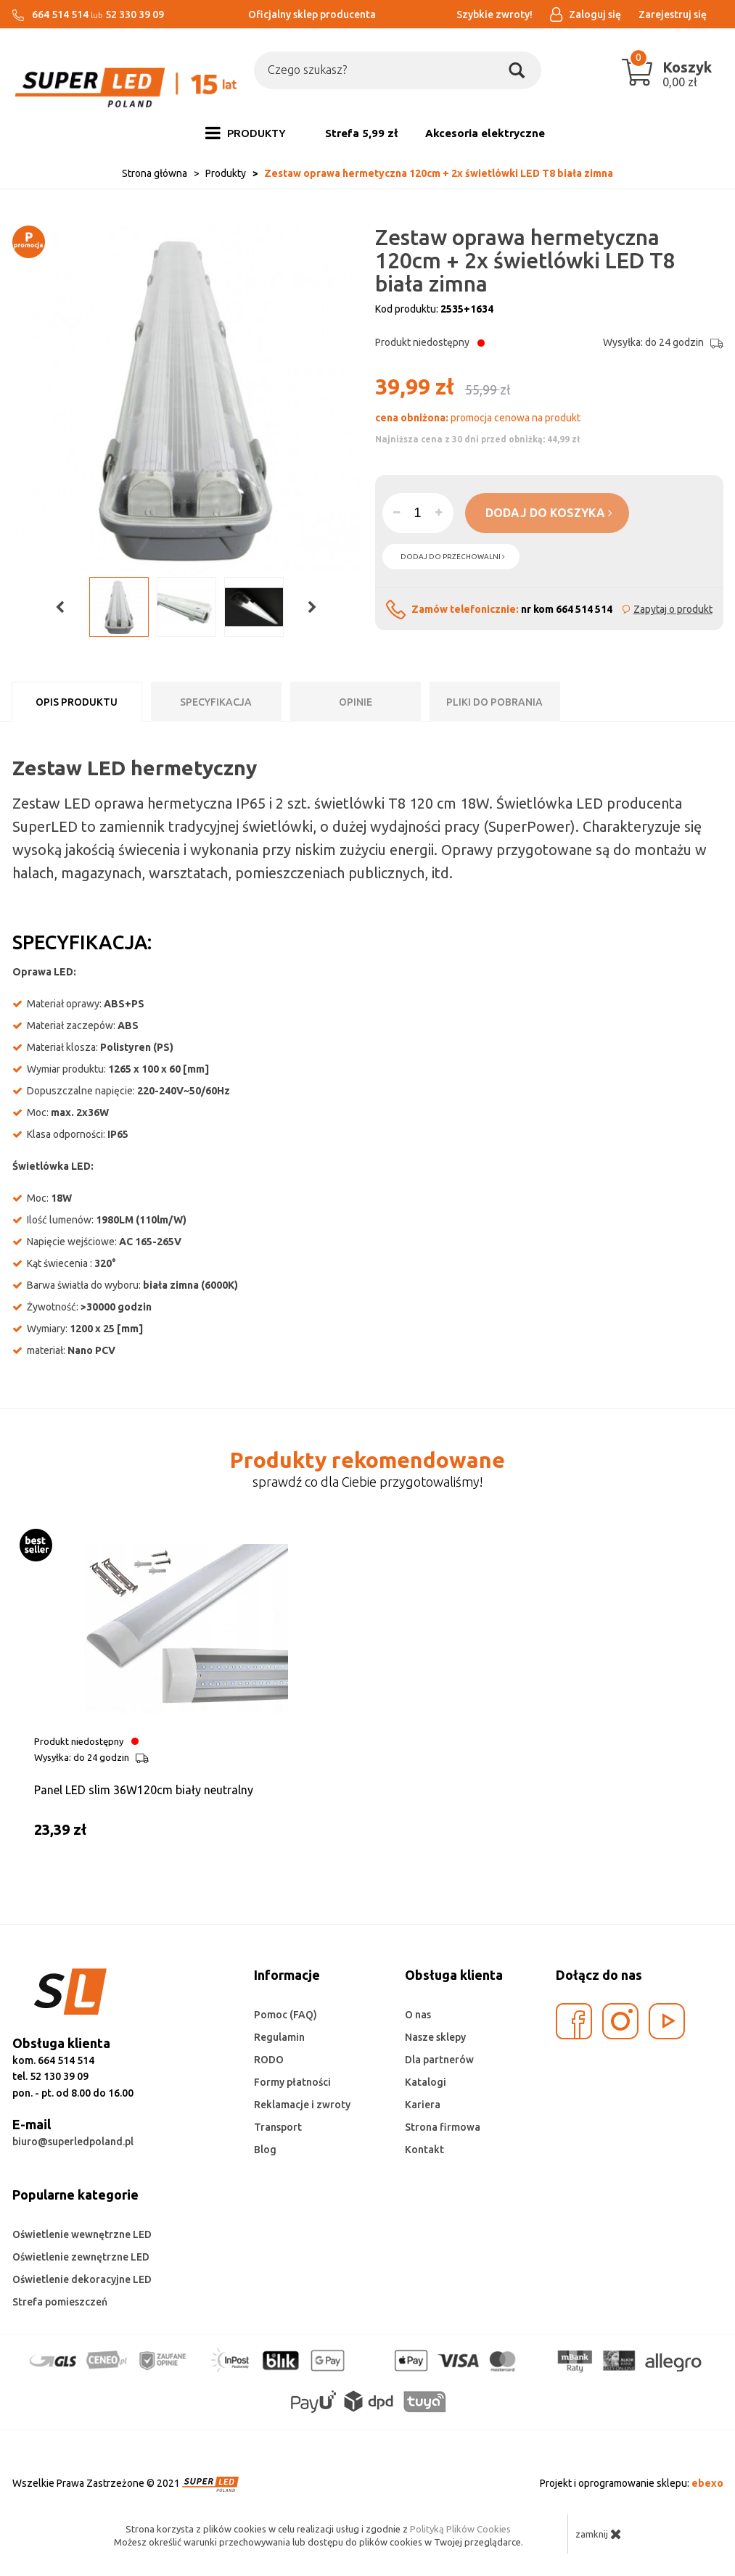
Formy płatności (292, 2082)
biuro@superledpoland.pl (73, 2141)
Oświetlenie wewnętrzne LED (82, 2234)
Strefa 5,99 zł (361, 133)
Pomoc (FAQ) (285, 2014)
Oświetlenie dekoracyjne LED (82, 2279)
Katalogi (425, 2082)
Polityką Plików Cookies (460, 2529)
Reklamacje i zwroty (302, 2104)
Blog (265, 2149)
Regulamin (279, 2037)
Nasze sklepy (435, 2037)
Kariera (422, 2104)
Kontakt (424, 2149)
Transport (278, 2127)
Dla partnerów (439, 2059)
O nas (418, 2014)
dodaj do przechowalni (453, 557)
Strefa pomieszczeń (59, 2302)
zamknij (598, 2534)
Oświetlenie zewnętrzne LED (80, 2257)
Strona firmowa (442, 2127)
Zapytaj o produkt (673, 609)
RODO (269, 2059)
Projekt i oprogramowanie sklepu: (631, 2483)
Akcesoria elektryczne (485, 133)
